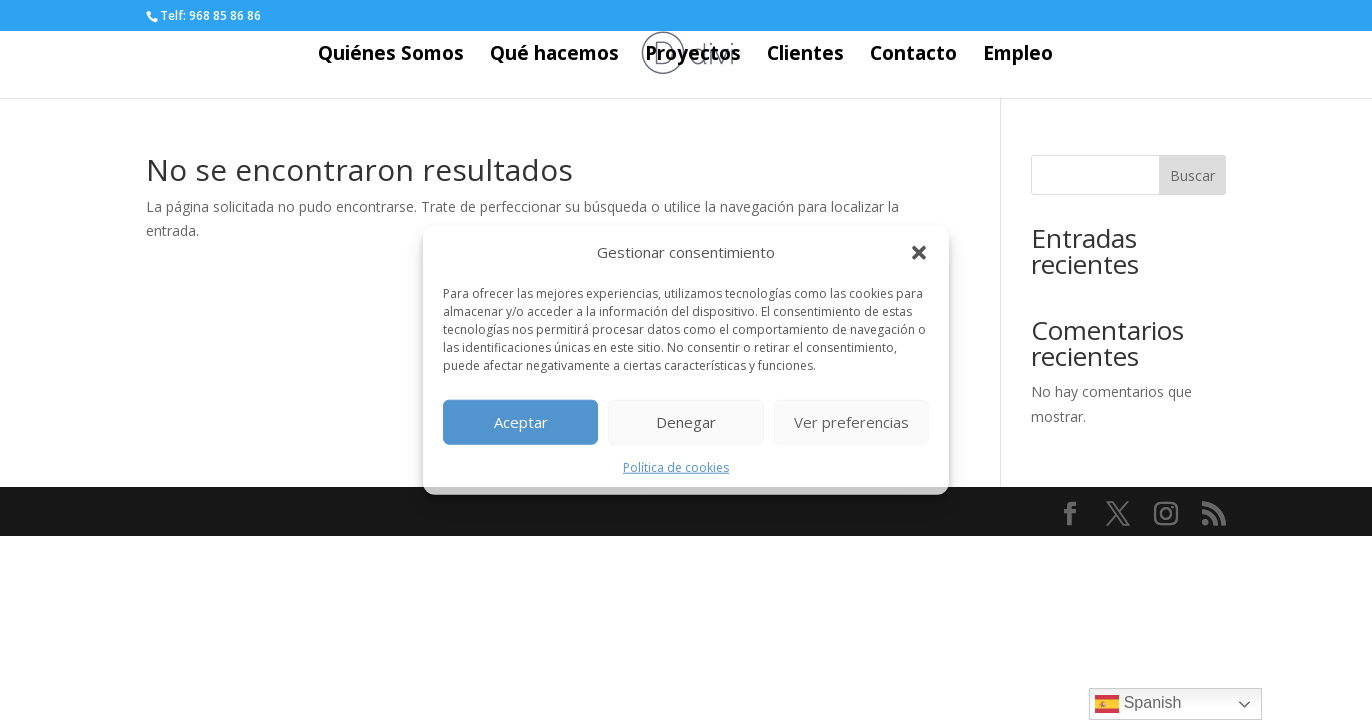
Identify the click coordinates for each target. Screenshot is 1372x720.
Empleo (1018, 56)
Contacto (913, 56)
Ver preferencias (851, 422)
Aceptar (521, 422)
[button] (919, 253)
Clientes (805, 56)
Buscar (1192, 175)
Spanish (1138, 704)
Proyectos (693, 56)
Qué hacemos (554, 56)
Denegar (686, 422)
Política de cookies (676, 467)
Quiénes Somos (391, 56)
